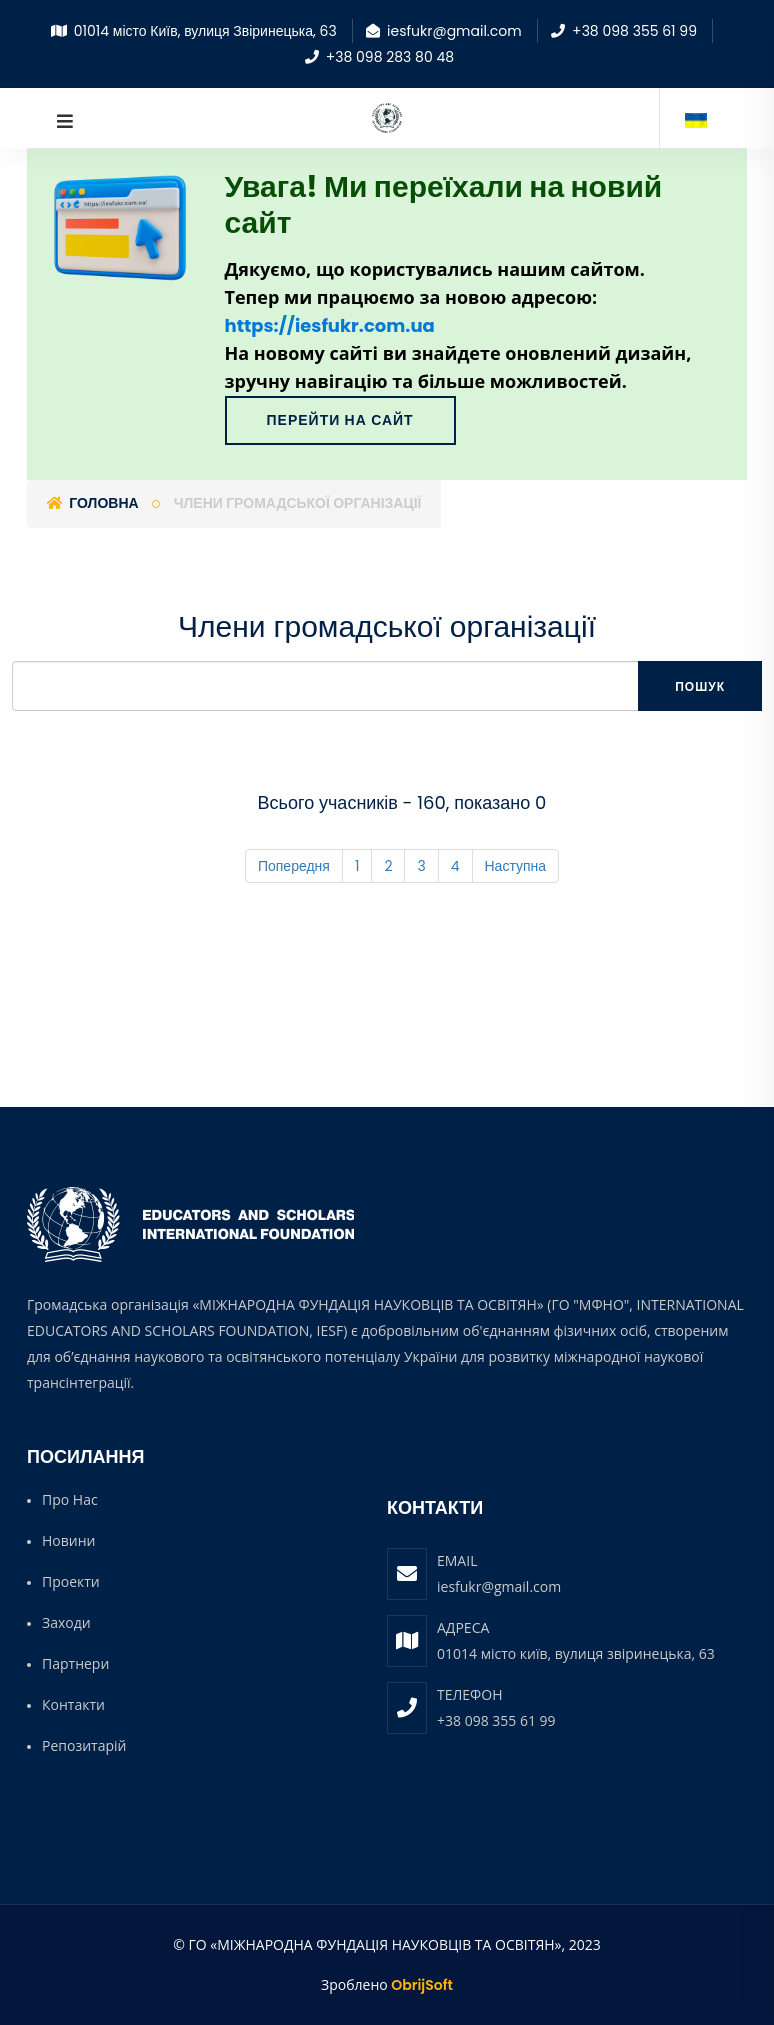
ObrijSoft (422, 1985)
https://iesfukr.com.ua (330, 325)
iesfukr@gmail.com (499, 1586)
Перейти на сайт (340, 420)
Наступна (516, 866)
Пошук (700, 686)
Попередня (294, 866)
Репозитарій (84, 1745)
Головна (93, 503)
